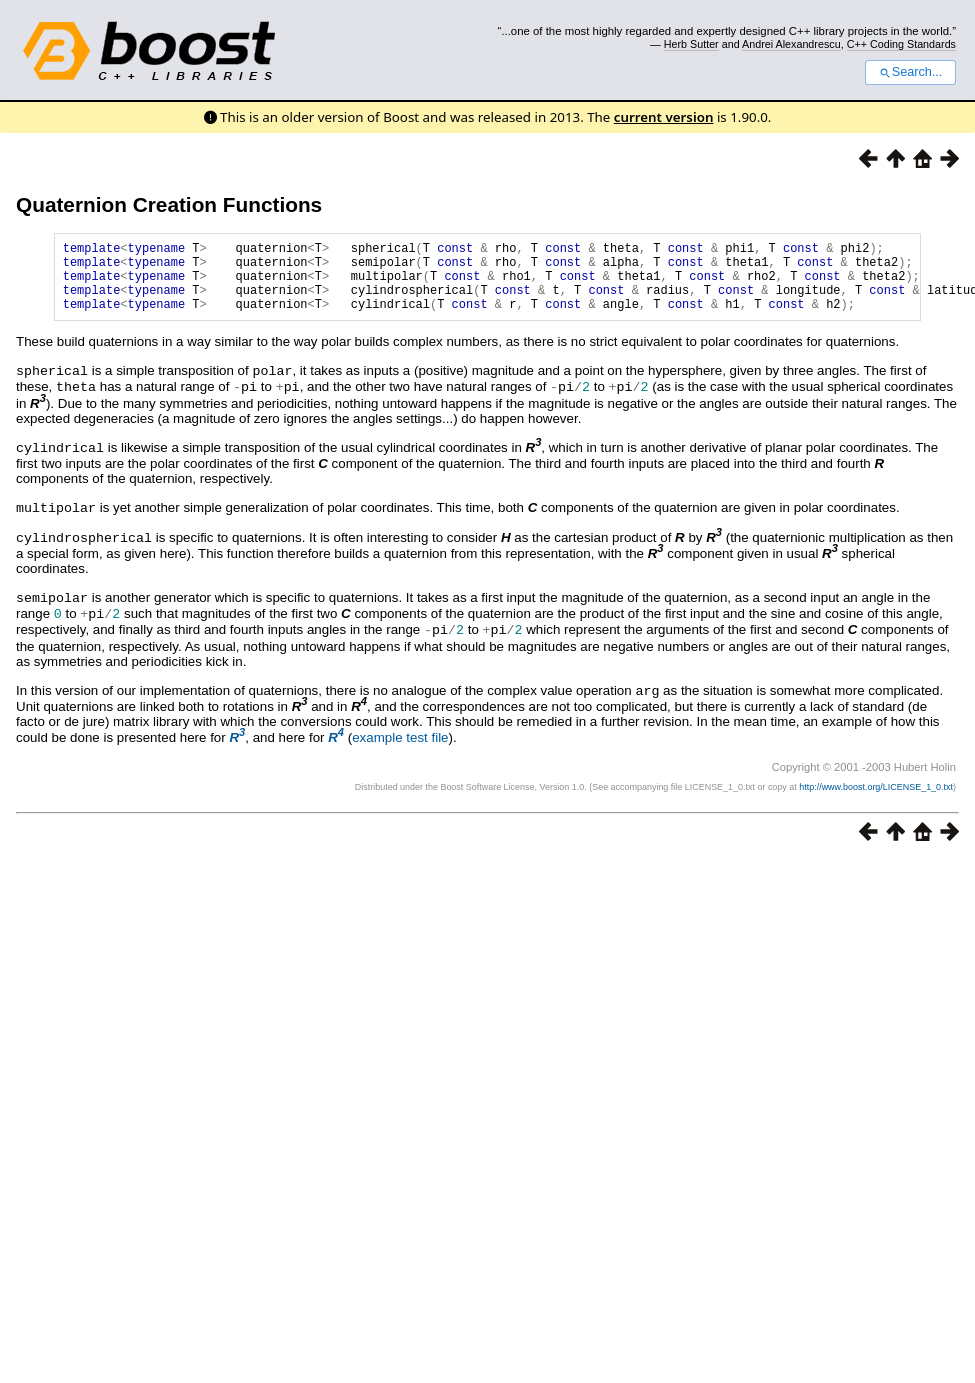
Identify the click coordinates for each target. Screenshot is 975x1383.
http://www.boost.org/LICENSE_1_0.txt (876, 793)
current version (664, 117)
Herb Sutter (691, 44)
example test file (400, 743)
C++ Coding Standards (901, 44)
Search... (910, 72)
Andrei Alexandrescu (791, 44)
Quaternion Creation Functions (169, 204)
